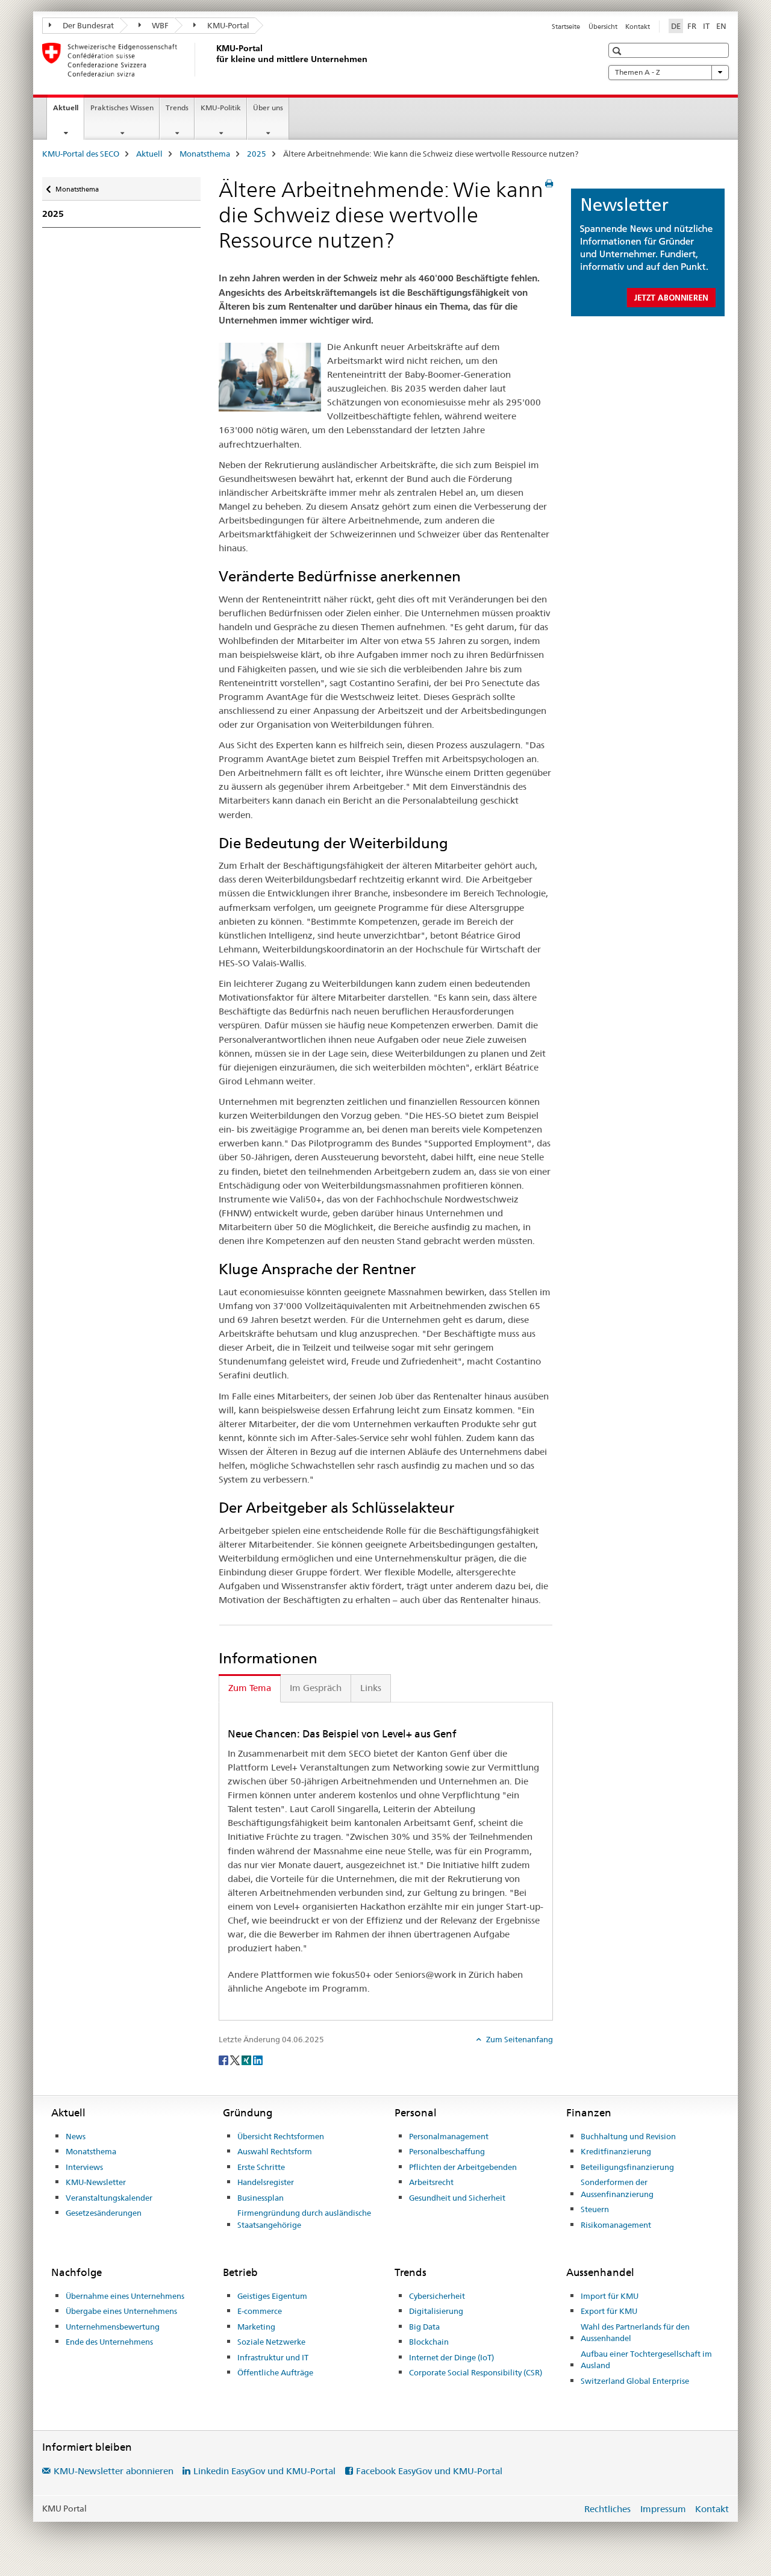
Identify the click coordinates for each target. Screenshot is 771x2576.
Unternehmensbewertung (113, 2326)
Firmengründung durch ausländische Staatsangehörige (304, 2219)
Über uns (268, 107)
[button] (618, 50)
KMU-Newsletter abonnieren (113, 2471)
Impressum (663, 2509)
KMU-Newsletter (96, 2182)
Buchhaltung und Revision (628, 2136)
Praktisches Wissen (122, 107)
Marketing (256, 2326)
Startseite (566, 26)
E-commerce (259, 2311)
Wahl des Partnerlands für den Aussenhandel (635, 2332)
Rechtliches (607, 2509)
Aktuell (68, 111)
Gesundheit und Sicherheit (457, 2197)
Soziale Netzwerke (271, 2341)
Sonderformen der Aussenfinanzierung (617, 2188)
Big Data (424, 2326)
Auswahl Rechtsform (274, 2151)
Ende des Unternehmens (109, 2341)
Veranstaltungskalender (109, 2197)
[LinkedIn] (258, 2060)
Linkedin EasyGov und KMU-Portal (264, 2471)
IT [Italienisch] (706, 26)
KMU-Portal (221, 25)
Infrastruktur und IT (272, 2357)
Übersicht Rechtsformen (280, 2136)
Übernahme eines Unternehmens (125, 2296)
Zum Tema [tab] (249, 1687)
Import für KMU (609, 2296)
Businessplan (260, 2197)
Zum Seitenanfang (518, 2039)
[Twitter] (236, 2060)
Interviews (84, 2167)
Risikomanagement (616, 2225)
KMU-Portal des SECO (80, 153)
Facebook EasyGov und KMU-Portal (429, 2471)
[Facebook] (224, 2060)
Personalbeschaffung (447, 2151)
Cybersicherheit (437, 2296)
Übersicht (602, 26)
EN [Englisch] (721, 26)
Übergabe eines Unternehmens (121, 2311)
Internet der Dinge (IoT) (451, 2357)
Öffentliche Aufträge (275, 2372)
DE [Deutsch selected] (676, 26)
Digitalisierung (436, 2311)
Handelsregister (265, 2182)
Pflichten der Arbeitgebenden (463, 2167)
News (76, 2136)
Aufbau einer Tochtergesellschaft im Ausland (646, 2360)
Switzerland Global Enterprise (635, 2381)
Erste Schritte (261, 2167)
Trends (177, 107)
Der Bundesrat (81, 25)
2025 (256, 153)
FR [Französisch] (691, 26)
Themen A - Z (668, 72)
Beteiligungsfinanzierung (627, 2167)
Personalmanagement (449, 2136)
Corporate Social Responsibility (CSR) (475, 2372)
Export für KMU (609, 2311)
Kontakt (637, 26)
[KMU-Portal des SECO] (214, 60)
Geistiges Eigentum (272, 2296)
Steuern (595, 2209)
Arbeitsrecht (431, 2182)
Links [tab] (370, 1687)
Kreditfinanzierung (616, 2151)
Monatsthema (204, 153)
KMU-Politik (221, 107)
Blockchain (429, 2341)
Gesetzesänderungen (104, 2213)
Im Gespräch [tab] (316, 1687)
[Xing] (247, 2060)
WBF (154, 25)
